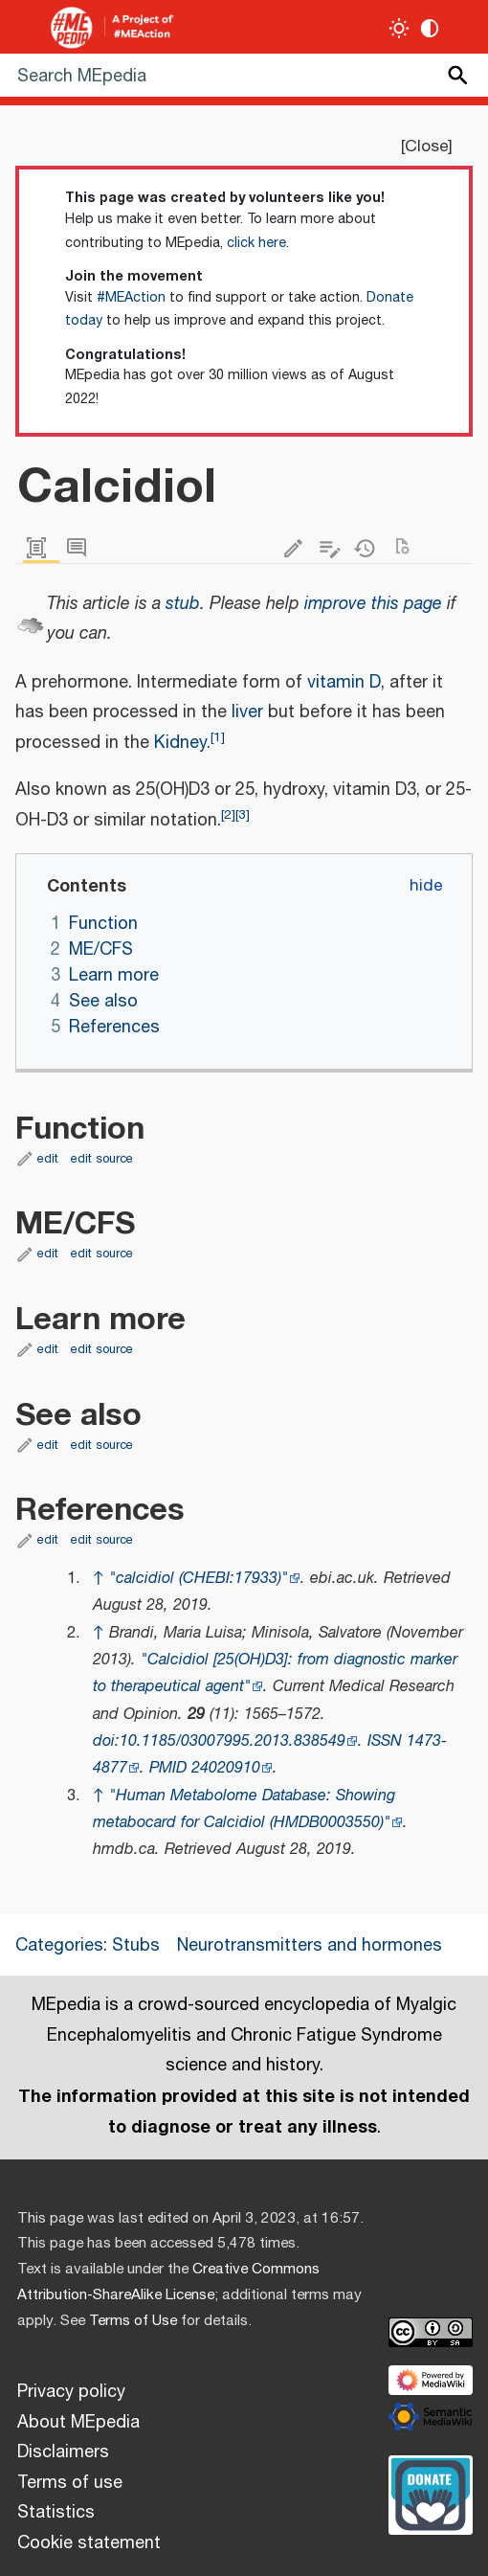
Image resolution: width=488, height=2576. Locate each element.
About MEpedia (78, 2422)
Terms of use (69, 2483)
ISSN (384, 1741)
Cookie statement (89, 2543)
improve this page (373, 604)
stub (183, 604)
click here (256, 243)
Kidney (180, 743)
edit (47, 1158)
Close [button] (426, 146)
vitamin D (344, 682)
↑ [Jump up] (98, 1579)
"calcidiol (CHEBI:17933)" (198, 1579)
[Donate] (430, 2493)
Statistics (56, 2512)
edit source (102, 1158)
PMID (168, 1768)
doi (104, 1741)
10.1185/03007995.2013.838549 (232, 1741)
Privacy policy (71, 2392)
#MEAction (131, 297)
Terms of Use (133, 2321)
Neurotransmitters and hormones (309, 1945)
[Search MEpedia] (244, 75)
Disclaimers (63, 2452)
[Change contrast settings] (430, 28)
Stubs (136, 1945)
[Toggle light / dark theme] (399, 28)
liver (247, 712)
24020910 (225, 1768)
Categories (59, 1945)
